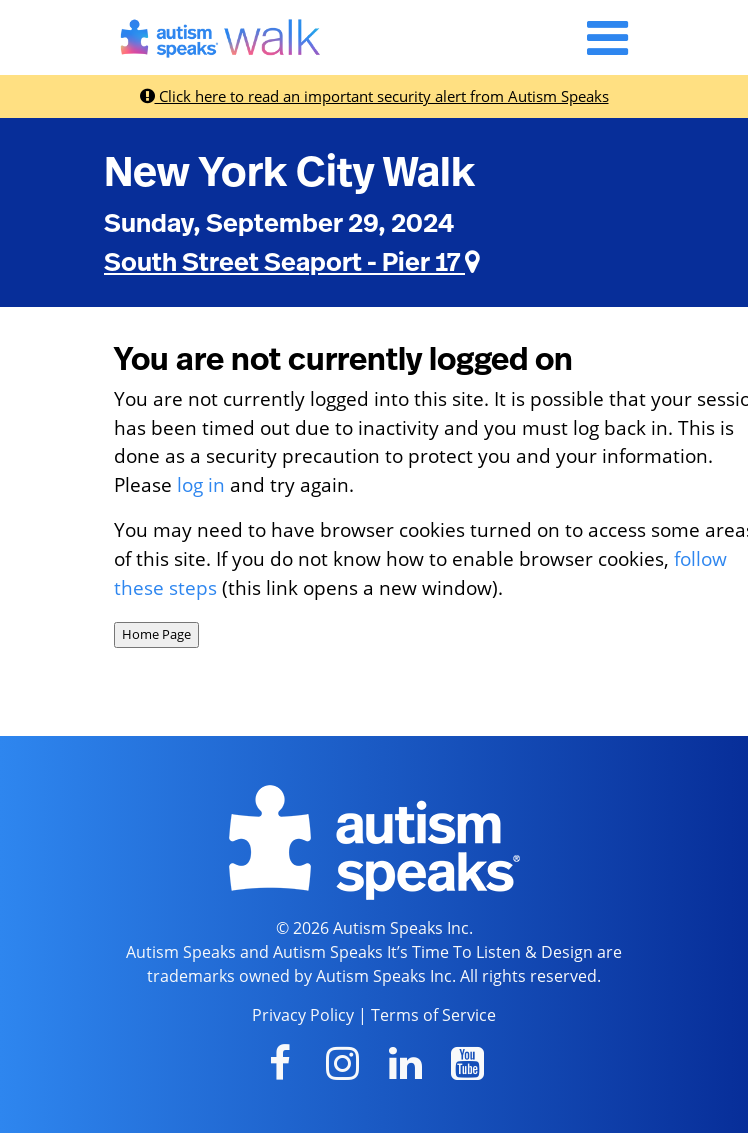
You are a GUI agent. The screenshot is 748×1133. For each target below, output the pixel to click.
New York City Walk (289, 173)
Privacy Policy (303, 1015)
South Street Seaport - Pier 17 (292, 263)
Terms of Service (433, 1015)
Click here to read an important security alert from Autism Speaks (374, 96)
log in (201, 484)
